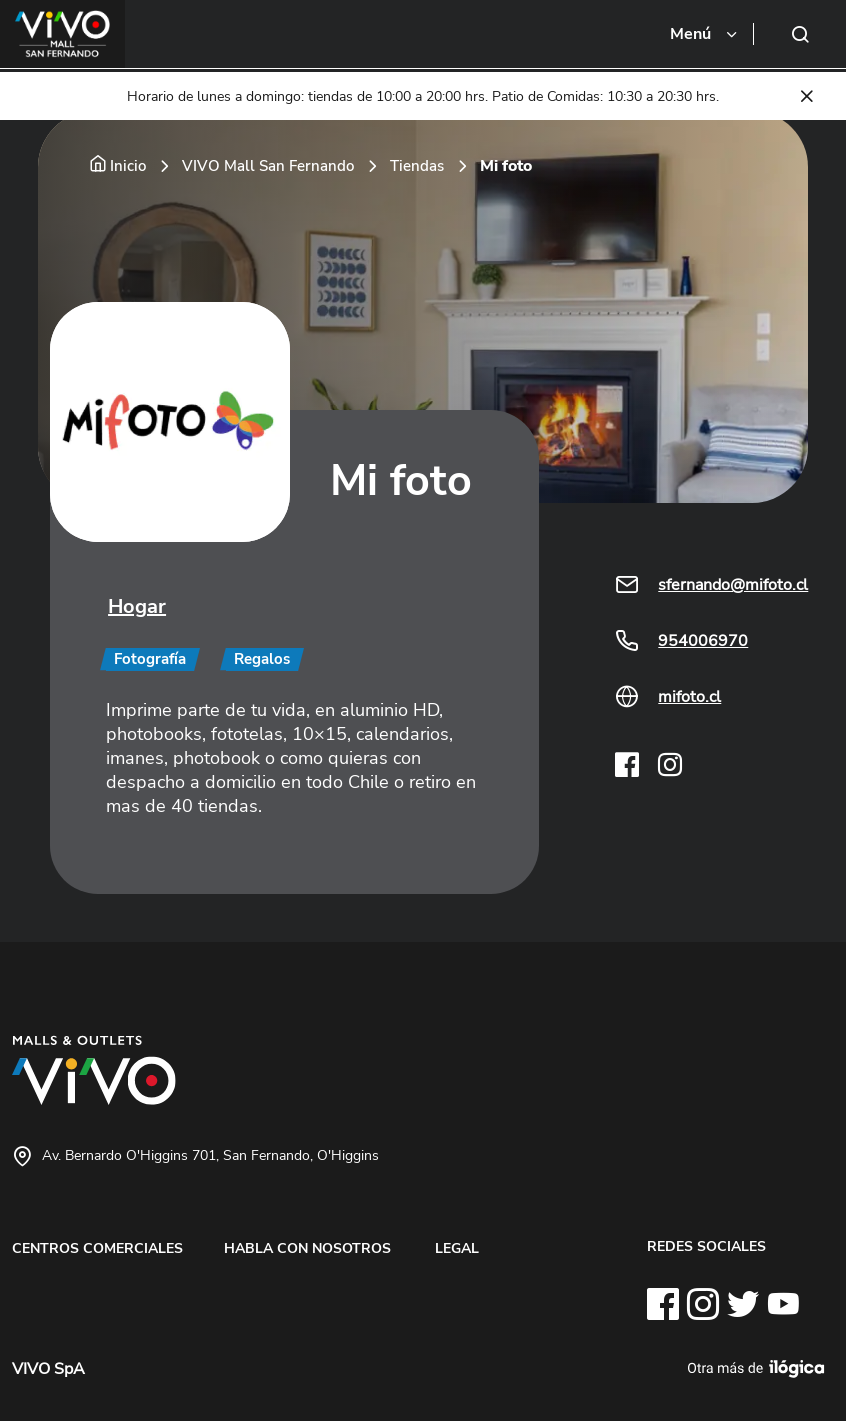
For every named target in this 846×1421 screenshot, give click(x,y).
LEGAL (457, 1248)
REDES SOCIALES (706, 1246)
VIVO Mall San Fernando (268, 166)
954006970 (703, 641)
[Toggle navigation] (705, 34)
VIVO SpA (48, 1369)
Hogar (137, 606)
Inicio (128, 166)
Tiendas (417, 166)
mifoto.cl (689, 697)
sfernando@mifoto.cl (733, 585)
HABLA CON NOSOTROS (307, 1248)
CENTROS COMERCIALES (97, 1248)
